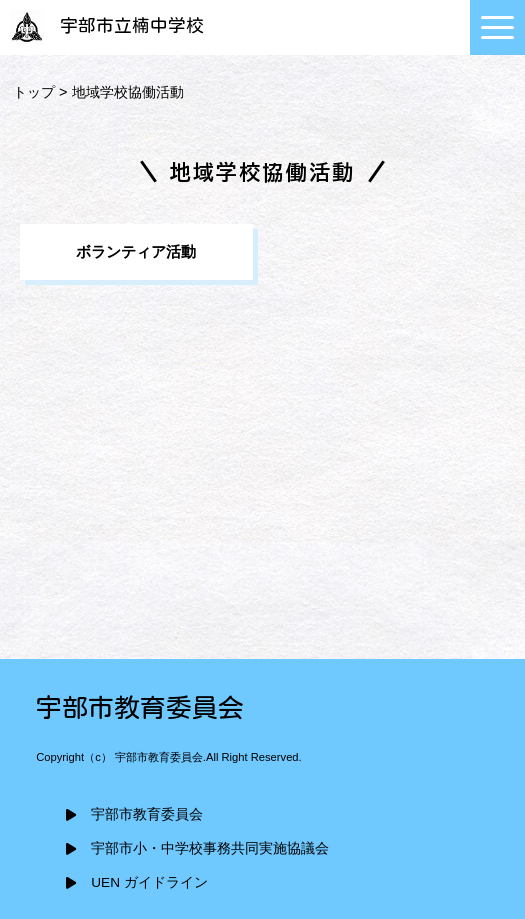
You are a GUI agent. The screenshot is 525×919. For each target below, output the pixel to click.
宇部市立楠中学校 (104, 25)
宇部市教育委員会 (147, 814)
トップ (34, 92)
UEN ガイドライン (149, 882)
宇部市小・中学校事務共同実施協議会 (210, 848)
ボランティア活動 (136, 251)
